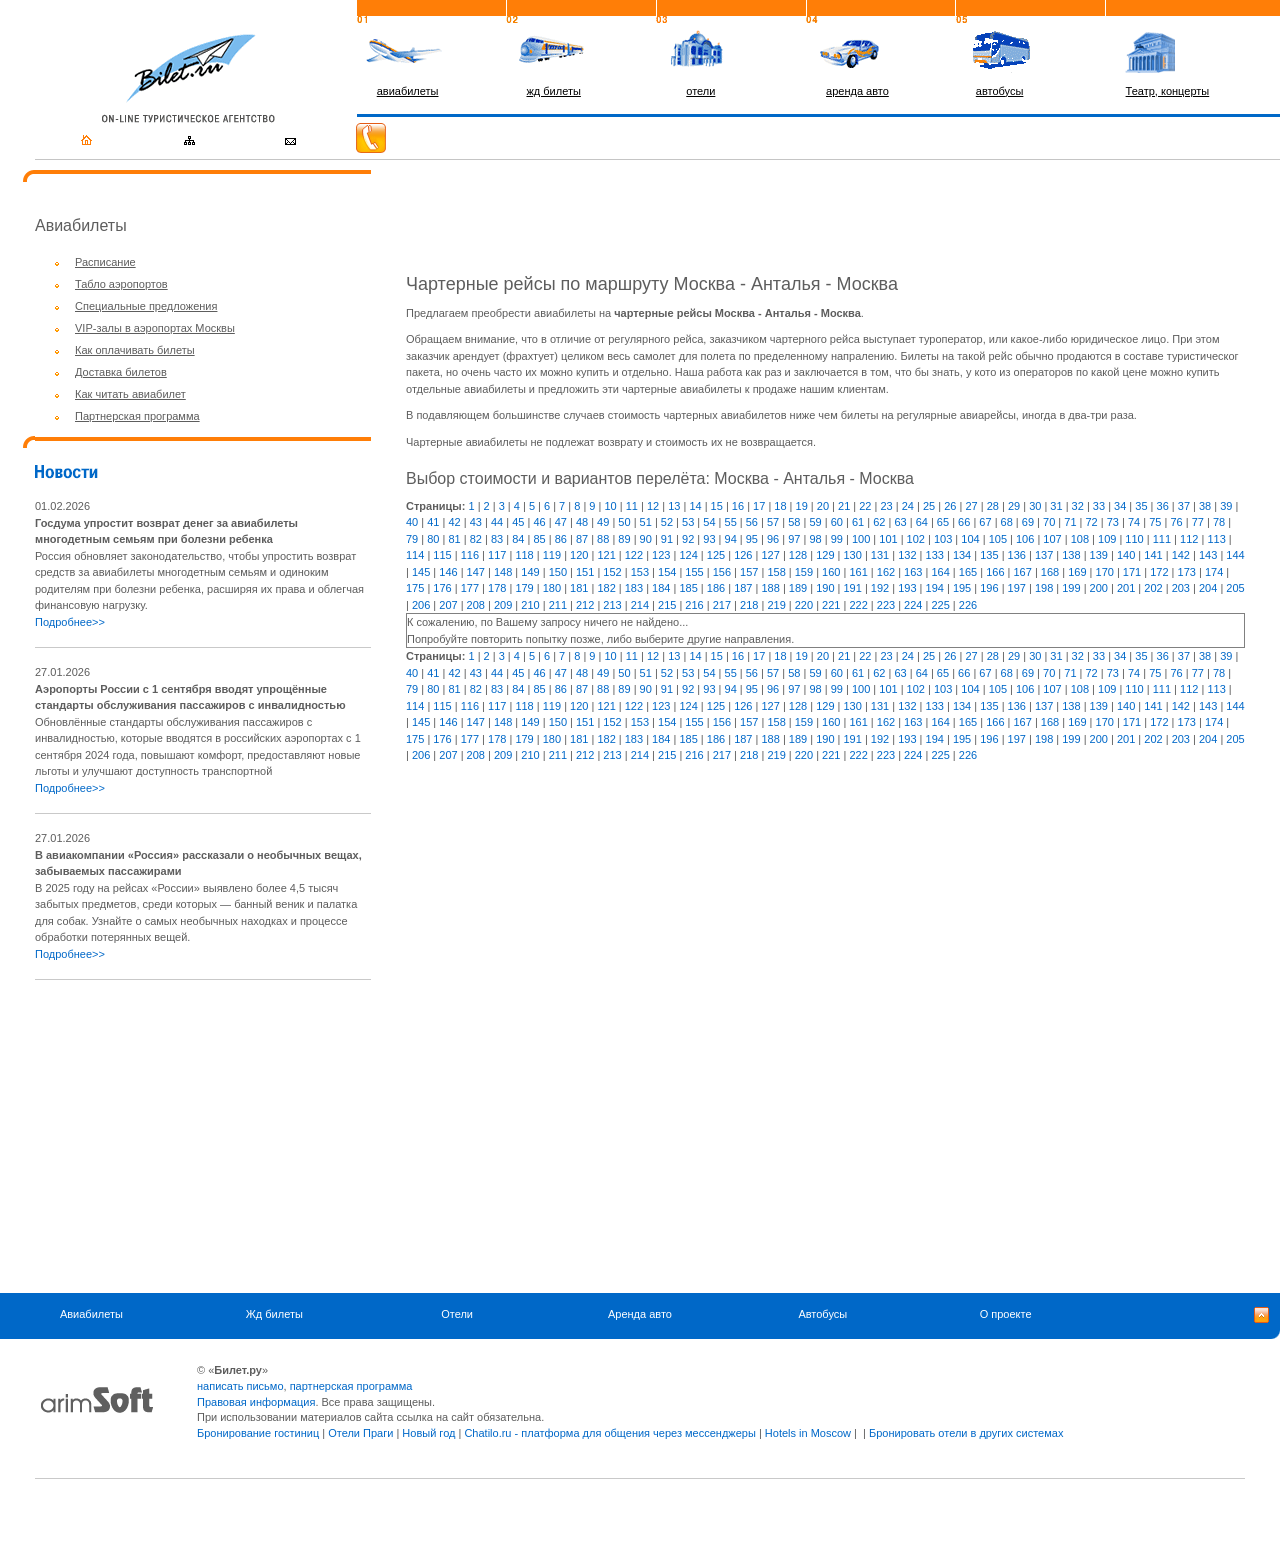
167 (1022, 572)
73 (1113, 522)
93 (709, 539)
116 (470, 555)
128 (798, 555)
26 (950, 506)
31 (1056, 506)
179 (524, 588)
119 (552, 555)
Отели (457, 1314)
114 (415, 555)
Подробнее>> (70, 622)
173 (1187, 572)
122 (634, 555)
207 (448, 605)
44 (497, 522)
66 (964, 522)
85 (539, 539)
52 (667, 522)
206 (421, 605)
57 (773, 522)
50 (624, 522)
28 (993, 506)
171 (1132, 572)
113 (1216, 539)
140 (1126, 555)
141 (1153, 555)
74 (1134, 522)
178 (497, 588)
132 (907, 555)
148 (503, 572)
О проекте (1006, 1314)
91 (667, 539)
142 (1181, 555)
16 (738, 506)
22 (865, 506)
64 (922, 522)
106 (1025, 539)
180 (552, 588)
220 (804, 605)
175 (415, 588)
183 (634, 588)
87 (582, 539)
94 (731, 539)
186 (716, 588)
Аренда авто (640, 1314)
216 (694, 605)
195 (962, 588)
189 (798, 588)
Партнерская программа (137, 416)
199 (1071, 588)
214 (640, 605)
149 (530, 572)
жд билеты (553, 91)
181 (579, 588)
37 (1184, 506)
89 (624, 539)
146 (448, 572)
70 (1049, 522)
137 (1044, 555)
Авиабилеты (91, 1314)
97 (794, 539)
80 (433, 539)
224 (913, 605)
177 (470, 588)
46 (539, 522)
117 (497, 555)
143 (1208, 555)
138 (1071, 555)
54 (709, 522)
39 (1226, 506)
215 (667, 605)
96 (773, 539)
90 (646, 539)
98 (815, 539)
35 (1141, 506)
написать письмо (240, 1386)
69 (1028, 522)
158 (776, 572)
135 (989, 555)
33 (1099, 506)
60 (837, 522)
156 (722, 572)
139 (1099, 555)
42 (454, 522)
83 (497, 539)
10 (610, 506)
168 (1050, 572)
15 (717, 506)
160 (831, 572)
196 (989, 588)
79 (412, 539)
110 (1134, 539)
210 (530, 605)
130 (853, 555)
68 (1007, 522)
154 (667, 572)
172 (1159, 572)
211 (558, 605)
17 (759, 506)
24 (908, 506)
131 (880, 555)
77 (1198, 522)
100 (861, 539)
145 (421, 572)
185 (688, 588)
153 (640, 572)
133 (935, 555)
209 (503, 605)
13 (674, 506)
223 (886, 605)
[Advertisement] (203, 1136)
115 (442, 555)
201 (1126, 588)
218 (749, 605)
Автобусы (822, 1314)
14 (695, 506)
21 (844, 506)
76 (1176, 522)
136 (1017, 555)
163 (913, 572)
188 (770, 588)
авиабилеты (408, 91)
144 (1235, 555)
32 (1078, 506)
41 (433, 522)
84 (518, 539)
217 (722, 605)
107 (1052, 539)
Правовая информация (256, 1402)
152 (612, 572)
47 (561, 522)
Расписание (105, 262)
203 (1181, 588)
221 (831, 605)
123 (661, 555)
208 (476, 605)
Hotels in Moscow (808, 1433)
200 (1099, 588)
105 (998, 539)
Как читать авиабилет (130, 394)
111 (1162, 539)
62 (879, 522)
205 (1235, 588)
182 (606, 588)
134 (962, 555)
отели (700, 91)
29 (1014, 506)
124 (688, 555)
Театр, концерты (1168, 91)
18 (780, 506)
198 (1044, 588)
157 (749, 572)
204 (1208, 588)
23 (886, 506)
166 (995, 572)
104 (970, 539)
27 (971, 506)
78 (1219, 522)
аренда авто (857, 91)
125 (716, 555)
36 (1163, 506)
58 (794, 522)
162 (886, 572)
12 (653, 506)
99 (837, 539)
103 (943, 539)
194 (935, 588)
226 (968, 605)
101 (888, 539)
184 (661, 588)
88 (603, 539)
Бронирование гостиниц (258, 1433)
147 (476, 572)
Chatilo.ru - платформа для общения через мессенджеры (609, 1433)
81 (454, 539)
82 (476, 539)
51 (646, 522)
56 (752, 522)
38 (1205, 506)
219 (776, 605)
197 (1017, 588)
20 (823, 506)
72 (1092, 522)
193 (907, 588)
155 (694, 572)
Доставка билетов (121, 372)
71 (1070, 522)
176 (442, 588)
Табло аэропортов (121, 284)
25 (929, 506)
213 (612, 605)
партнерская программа (351, 1386)
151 (585, 572)
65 (943, 522)
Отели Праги (360, 1433)
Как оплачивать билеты (135, 350)
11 (632, 506)
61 (858, 522)
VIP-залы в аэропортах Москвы (155, 328)
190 (825, 588)
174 (1214, 572)
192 (880, 588)
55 (731, 522)
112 (1189, 539)
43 (476, 522)
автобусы (1000, 91)
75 (1155, 522)
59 (815, 522)
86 (561, 539)
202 (1153, 588)
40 (412, 522)
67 (985, 522)
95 (752, 539)
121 (606, 555)
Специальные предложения (146, 306)
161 (858, 572)
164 (940, 572)
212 (585, 605)
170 (1105, 572)
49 (603, 522)
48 (582, 522)
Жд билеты (274, 1314)
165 (968, 572)
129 (825, 555)
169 (1077, 572)
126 (743, 555)
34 (1120, 506)
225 (940, 605)
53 (688, 522)
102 (916, 539)
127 (770, 555)
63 (900, 522)
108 (1080, 539)
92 (688, 539)
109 (1107, 539)
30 (1035, 506)
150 (558, 572)
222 (858, 605)
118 (524, 555)
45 (518, 522)
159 (804, 572)
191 (853, 588)
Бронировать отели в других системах (966, 1433)
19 (802, 506)
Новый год (428, 1433)
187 (743, 588)
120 (579, 555)
